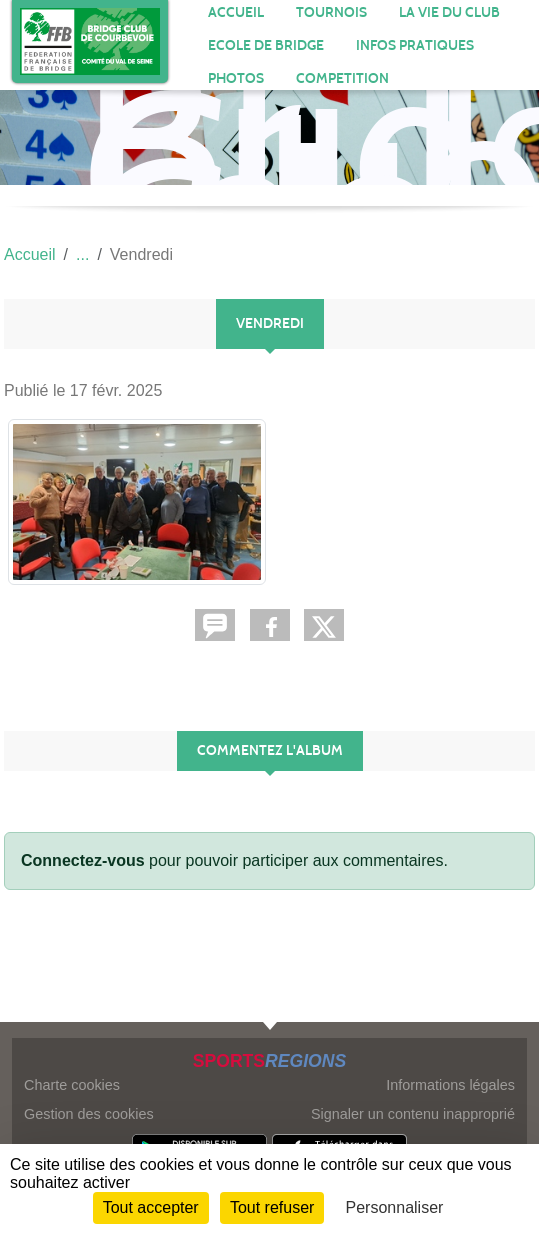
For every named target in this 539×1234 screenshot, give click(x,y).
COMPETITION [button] (342, 78)
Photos (236, 78)
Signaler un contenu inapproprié (413, 1114)
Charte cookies (72, 1085)
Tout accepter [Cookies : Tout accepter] (151, 1207)
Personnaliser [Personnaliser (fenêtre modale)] (395, 1207)
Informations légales (450, 1085)
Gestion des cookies (89, 1114)
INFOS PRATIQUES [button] (415, 45)
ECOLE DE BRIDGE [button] (266, 45)
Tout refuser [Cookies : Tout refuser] (272, 1207)
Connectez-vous (83, 860)
